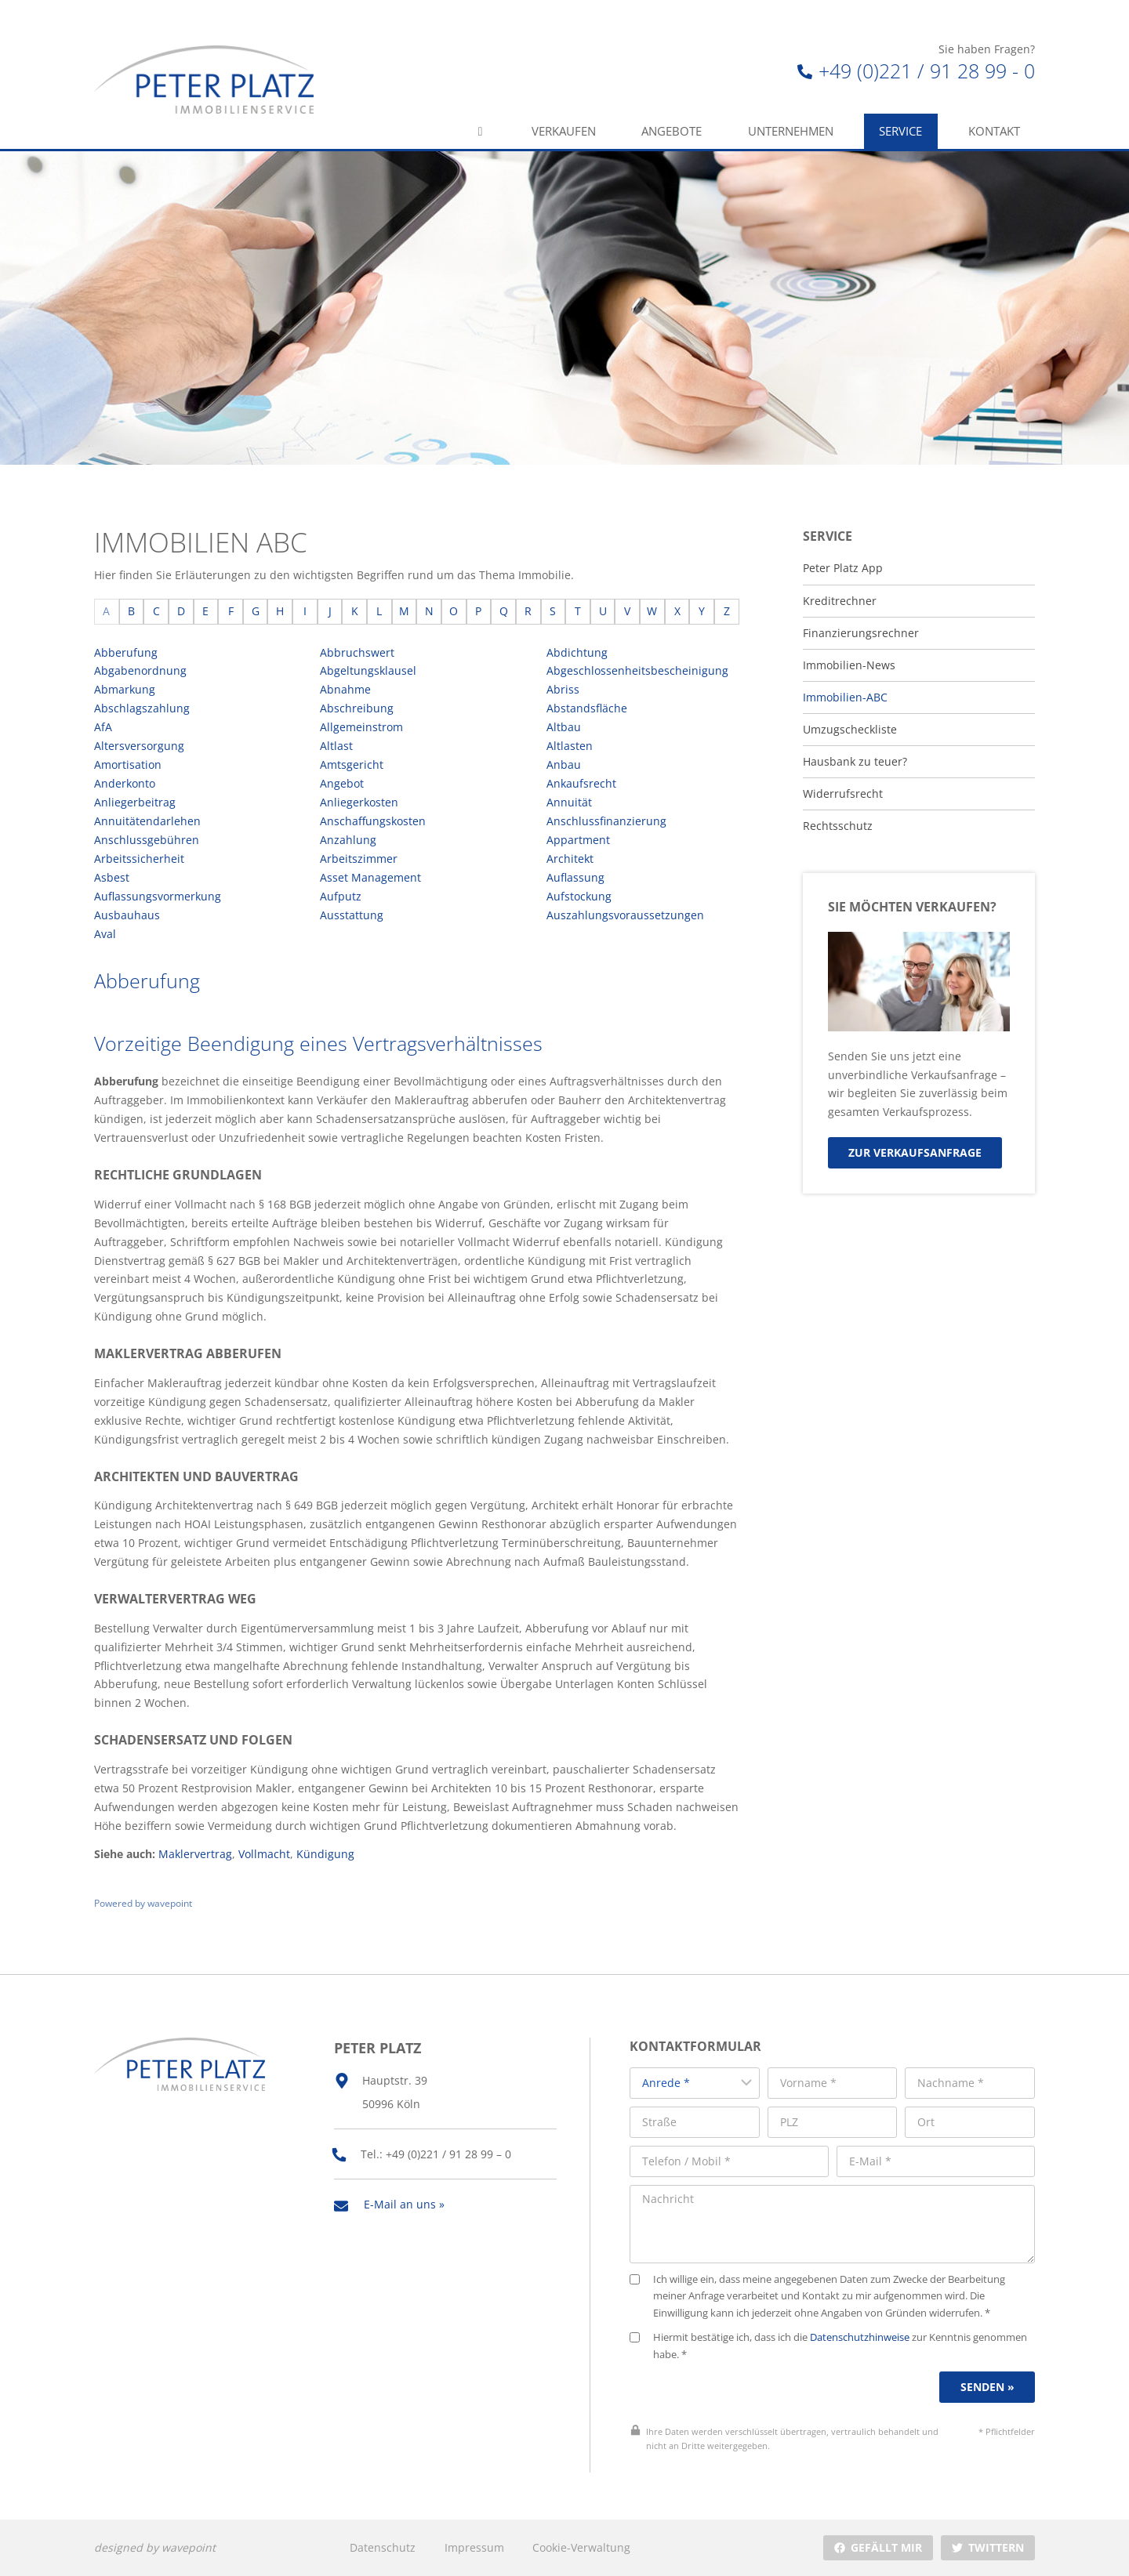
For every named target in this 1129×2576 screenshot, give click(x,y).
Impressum (474, 2547)
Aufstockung (579, 896)
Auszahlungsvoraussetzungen (625, 915)
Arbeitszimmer (359, 858)
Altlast (336, 745)
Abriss (562, 689)
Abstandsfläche (586, 708)
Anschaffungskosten (373, 820)
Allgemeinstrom (361, 726)
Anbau (563, 764)
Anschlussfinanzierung (606, 820)
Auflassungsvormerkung (157, 896)
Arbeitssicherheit (139, 858)
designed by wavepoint (155, 2547)
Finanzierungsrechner (861, 633)
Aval (105, 933)
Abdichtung (577, 652)
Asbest (111, 877)
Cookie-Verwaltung (581, 2547)
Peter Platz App (843, 568)
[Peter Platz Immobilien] (204, 79)
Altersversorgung (139, 745)
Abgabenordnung (140, 670)
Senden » (987, 2386)
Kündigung (325, 1853)
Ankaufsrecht (581, 783)
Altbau (563, 726)
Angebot (342, 783)
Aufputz (340, 896)
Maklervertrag (195, 1853)
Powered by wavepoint (143, 1903)
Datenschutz (383, 2547)
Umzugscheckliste (850, 729)
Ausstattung (351, 915)
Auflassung (575, 877)
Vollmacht (264, 1853)
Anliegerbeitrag (135, 802)
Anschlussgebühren (146, 839)
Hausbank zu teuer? (855, 761)
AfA (103, 726)
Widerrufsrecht (843, 794)
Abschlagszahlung (142, 708)
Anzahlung (348, 839)
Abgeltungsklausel (368, 670)
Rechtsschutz (838, 826)
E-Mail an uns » (404, 2204)
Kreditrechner (840, 601)
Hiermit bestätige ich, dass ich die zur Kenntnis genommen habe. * (828, 2346)
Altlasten (569, 745)
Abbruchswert (357, 652)
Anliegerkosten (359, 802)
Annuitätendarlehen (147, 820)
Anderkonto (124, 783)
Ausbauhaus (127, 915)
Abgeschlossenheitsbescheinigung (637, 670)
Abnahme (345, 689)
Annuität (569, 802)
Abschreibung (357, 708)
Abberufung (126, 652)
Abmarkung (124, 689)
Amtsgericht (351, 764)
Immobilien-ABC (845, 697)
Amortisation (128, 764)
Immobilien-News (849, 665)
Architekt (570, 858)
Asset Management (370, 877)
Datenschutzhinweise (859, 2337)
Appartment (578, 839)
